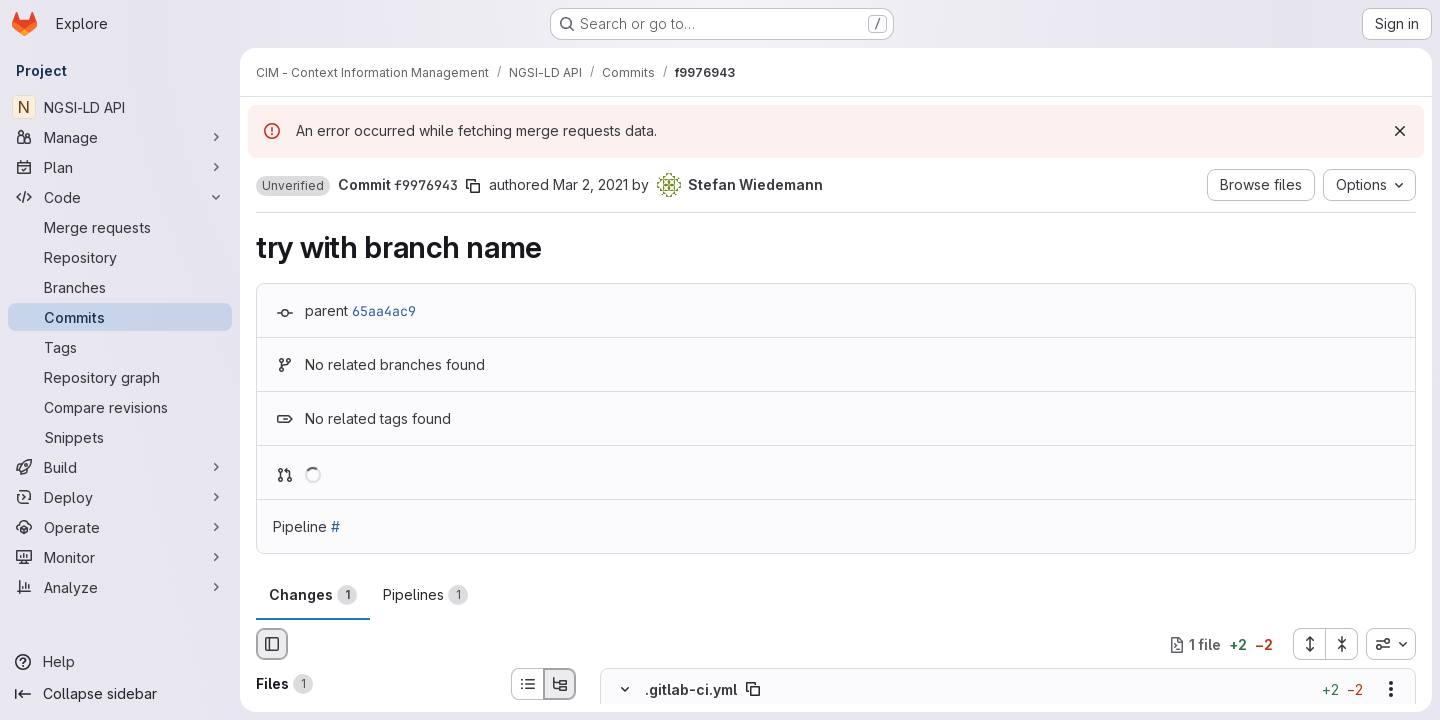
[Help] (120, 662)
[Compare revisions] (120, 407)
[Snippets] (120, 437)
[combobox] (1391, 644)
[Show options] (1391, 690)
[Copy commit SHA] (473, 186)
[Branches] (120, 287)
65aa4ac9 (384, 311)
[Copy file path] (753, 690)
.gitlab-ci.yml (691, 689)
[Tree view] (560, 684)
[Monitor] (120, 557)
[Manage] (120, 137)
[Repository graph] (120, 377)
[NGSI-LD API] (120, 107)
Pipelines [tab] (425, 595)
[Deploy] (120, 497)
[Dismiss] (1400, 131)
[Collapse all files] (1342, 644)
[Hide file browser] (272, 644)
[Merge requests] (120, 227)
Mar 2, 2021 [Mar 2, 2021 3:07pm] (590, 184)
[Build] (120, 467)
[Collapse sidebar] (120, 694)
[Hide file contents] (625, 690)
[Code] (120, 197)
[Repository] (120, 257)
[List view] (527, 684)
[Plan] (120, 167)
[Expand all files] (1309, 644)
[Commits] (120, 317)
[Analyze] (120, 587)
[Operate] (120, 527)
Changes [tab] (313, 595)
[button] (293, 186)
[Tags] (120, 347)
